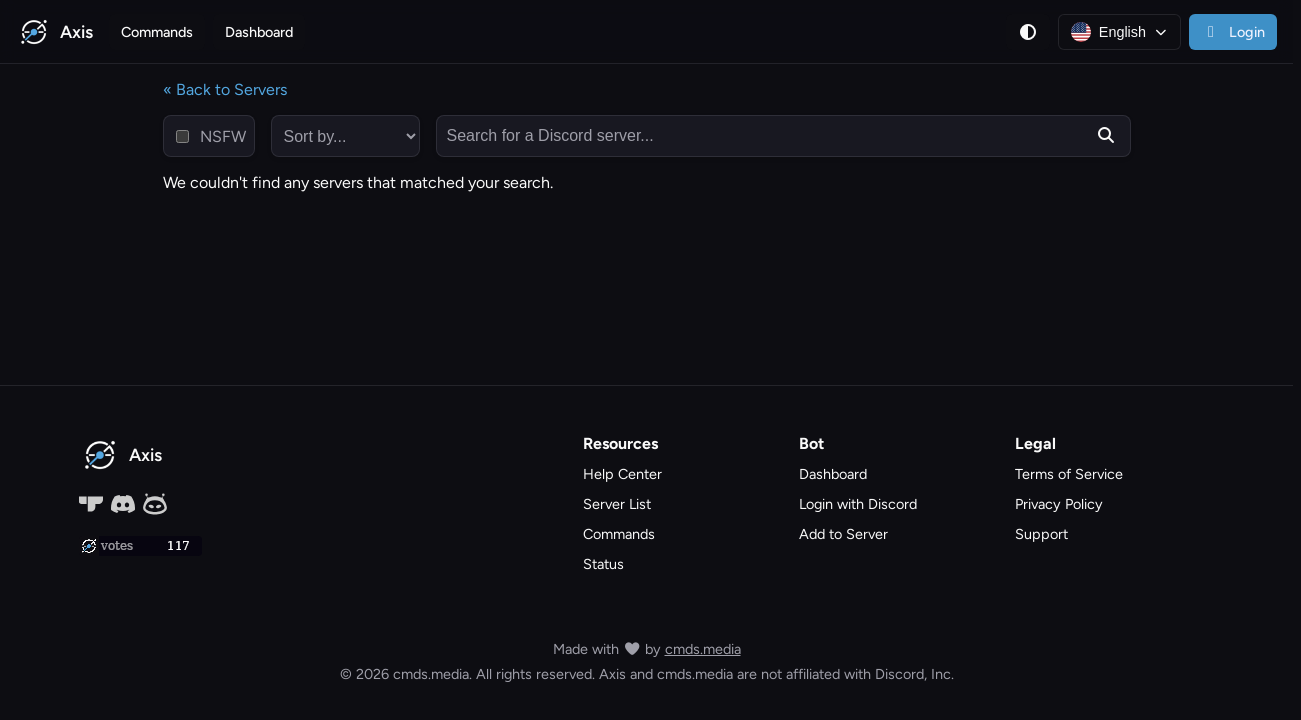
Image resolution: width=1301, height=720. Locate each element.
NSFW (223, 136)
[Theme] (1028, 32)
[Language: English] (1119, 32)
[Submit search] (1106, 136)
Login (1233, 32)
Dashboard (259, 32)
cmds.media (703, 649)
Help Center (622, 474)
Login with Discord (858, 504)
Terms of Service (1069, 474)
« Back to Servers (225, 89)
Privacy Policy (1059, 504)
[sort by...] (345, 136)
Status (603, 564)
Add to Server (843, 534)
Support (1041, 534)
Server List (617, 504)
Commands (157, 32)
